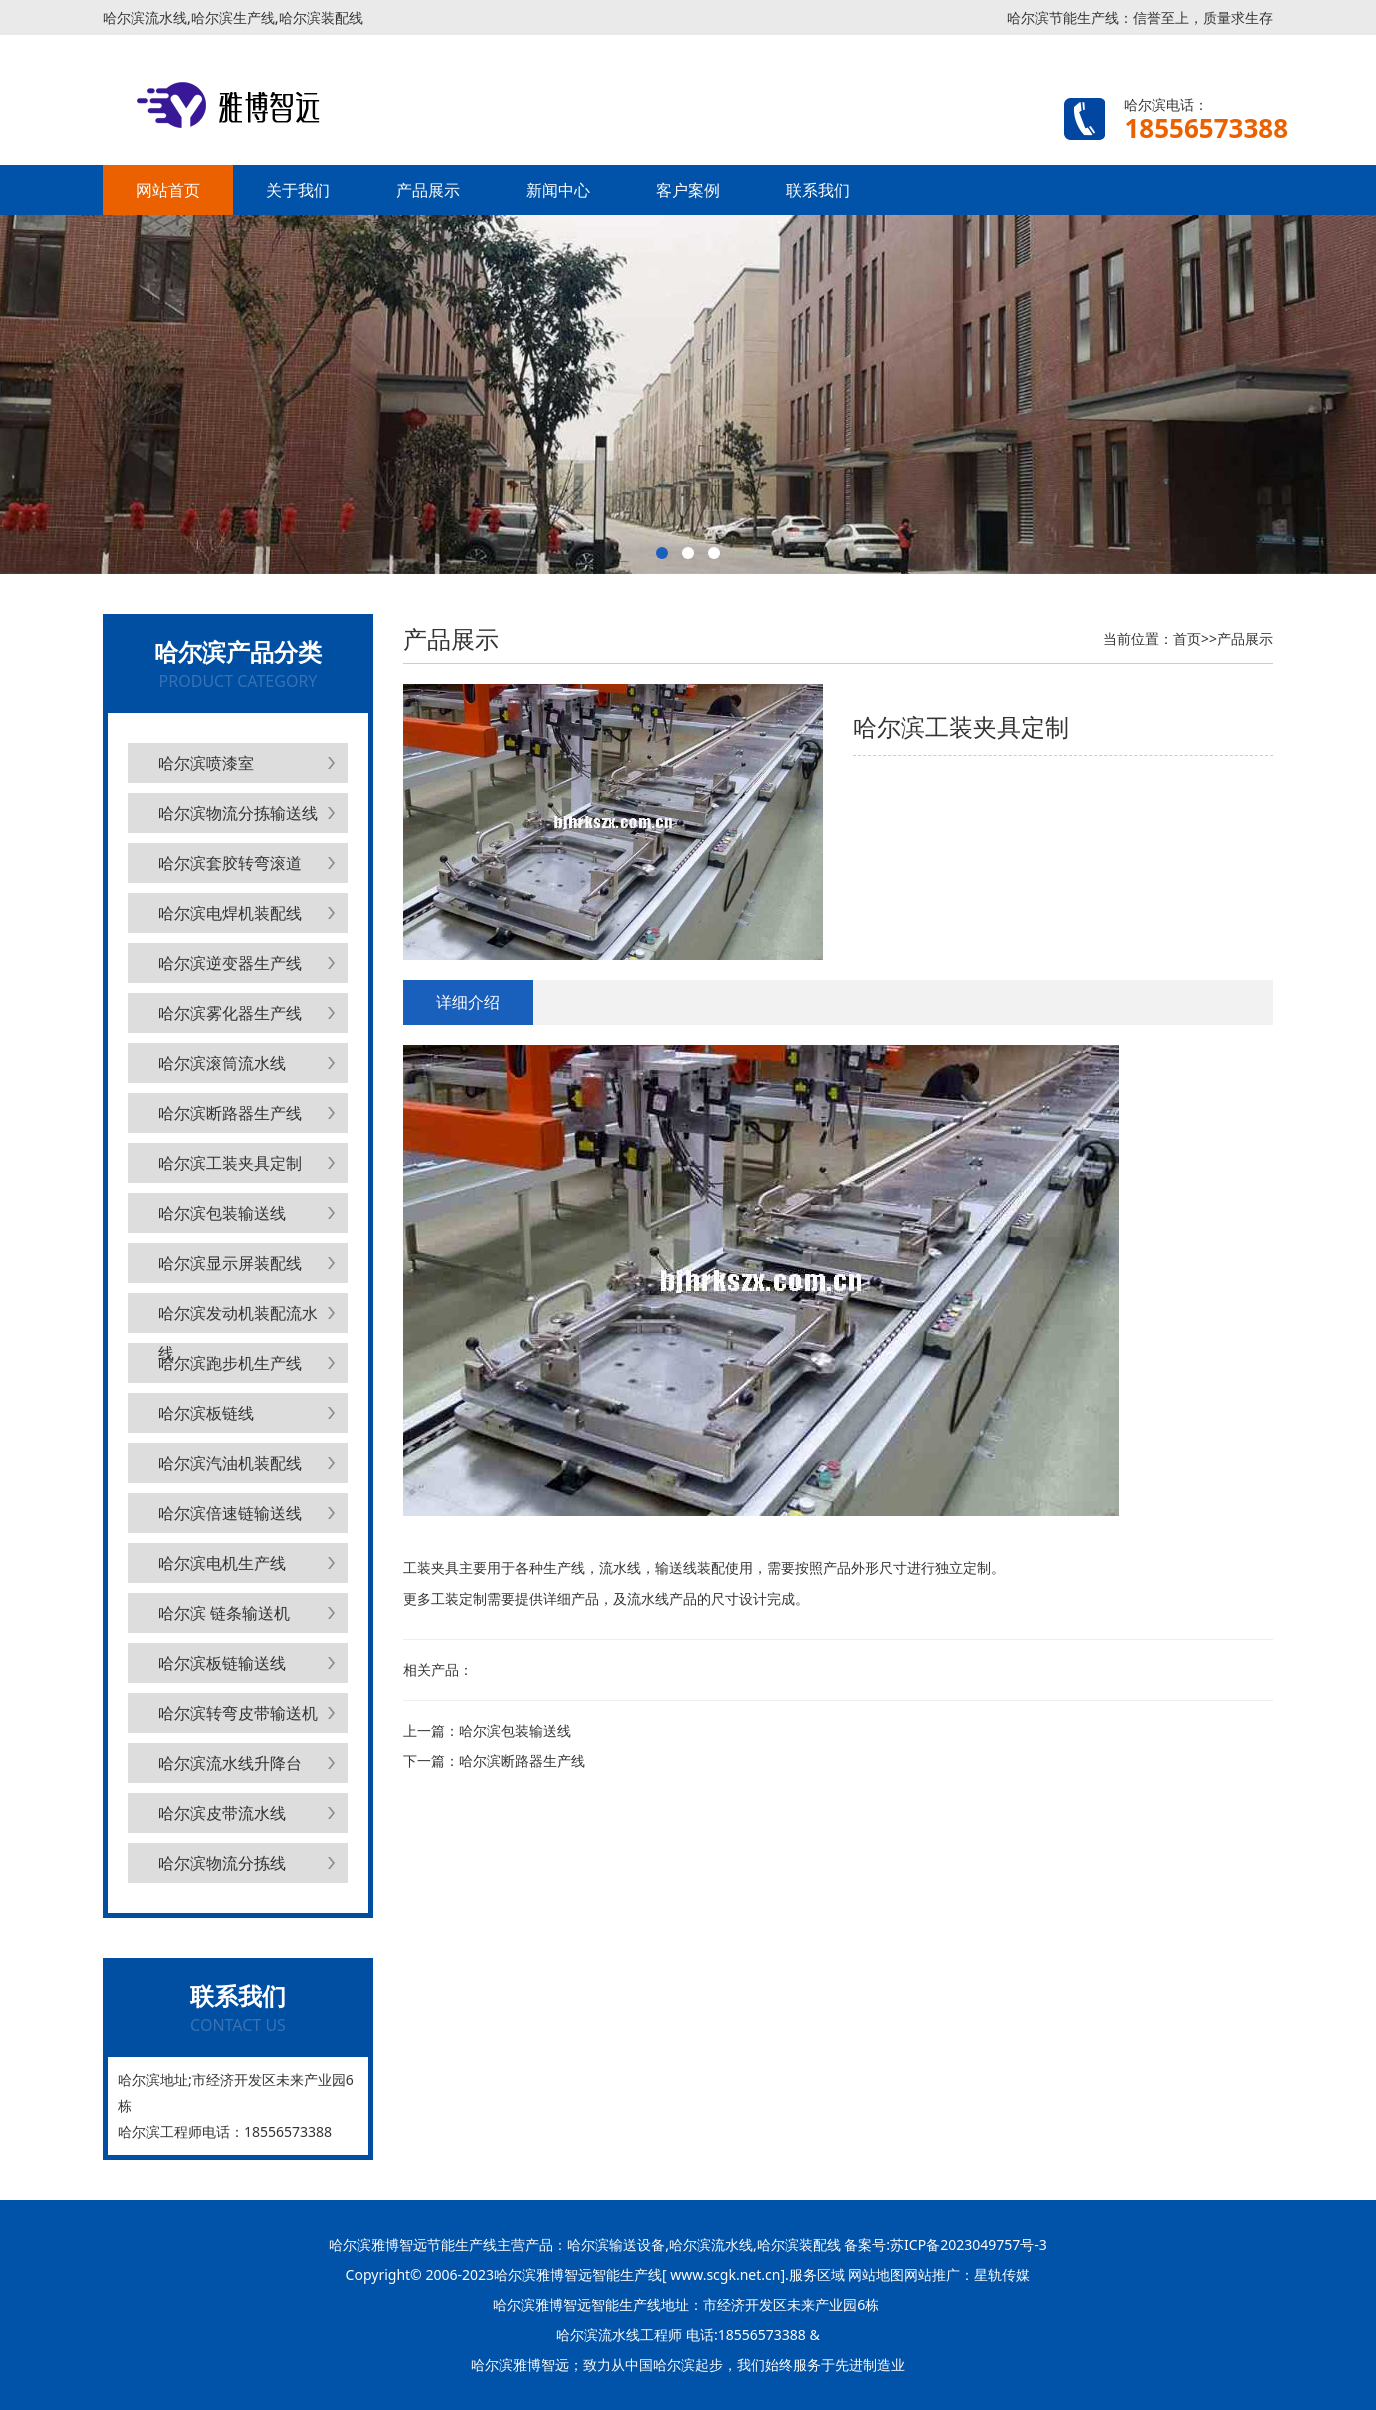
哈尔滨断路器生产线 (230, 1113)
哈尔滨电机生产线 (222, 1563)
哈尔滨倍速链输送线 (230, 1513)
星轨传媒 (1002, 2274)
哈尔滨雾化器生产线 (230, 1013)
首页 (1187, 638)
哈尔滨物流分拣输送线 (238, 813)
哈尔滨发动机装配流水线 (238, 1317)
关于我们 (298, 190)
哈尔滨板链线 (206, 1413)
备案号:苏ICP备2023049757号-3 (944, 2244)
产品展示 (428, 190)
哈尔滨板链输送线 (222, 1663)
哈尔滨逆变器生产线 (230, 963)
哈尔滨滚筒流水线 (222, 1063)
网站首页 (168, 190)
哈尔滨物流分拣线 (222, 1863)
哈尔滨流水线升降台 (230, 1763)
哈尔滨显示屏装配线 (230, 1263)
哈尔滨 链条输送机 (224, 1613)
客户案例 (688, 190)
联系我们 (818, 190)
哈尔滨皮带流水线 (222, 1813)
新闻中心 (558, 190)
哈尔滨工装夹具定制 (230, 1163)
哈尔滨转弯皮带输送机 (238, 1713)
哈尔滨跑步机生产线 (230, 1363)
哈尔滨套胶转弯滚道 (230, 863)
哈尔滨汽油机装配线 (230, 1463)
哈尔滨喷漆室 (206, 763)
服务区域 (819, 2274)
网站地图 (876, 2274)
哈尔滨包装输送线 (222, 1213)
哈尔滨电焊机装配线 (230, 913)
